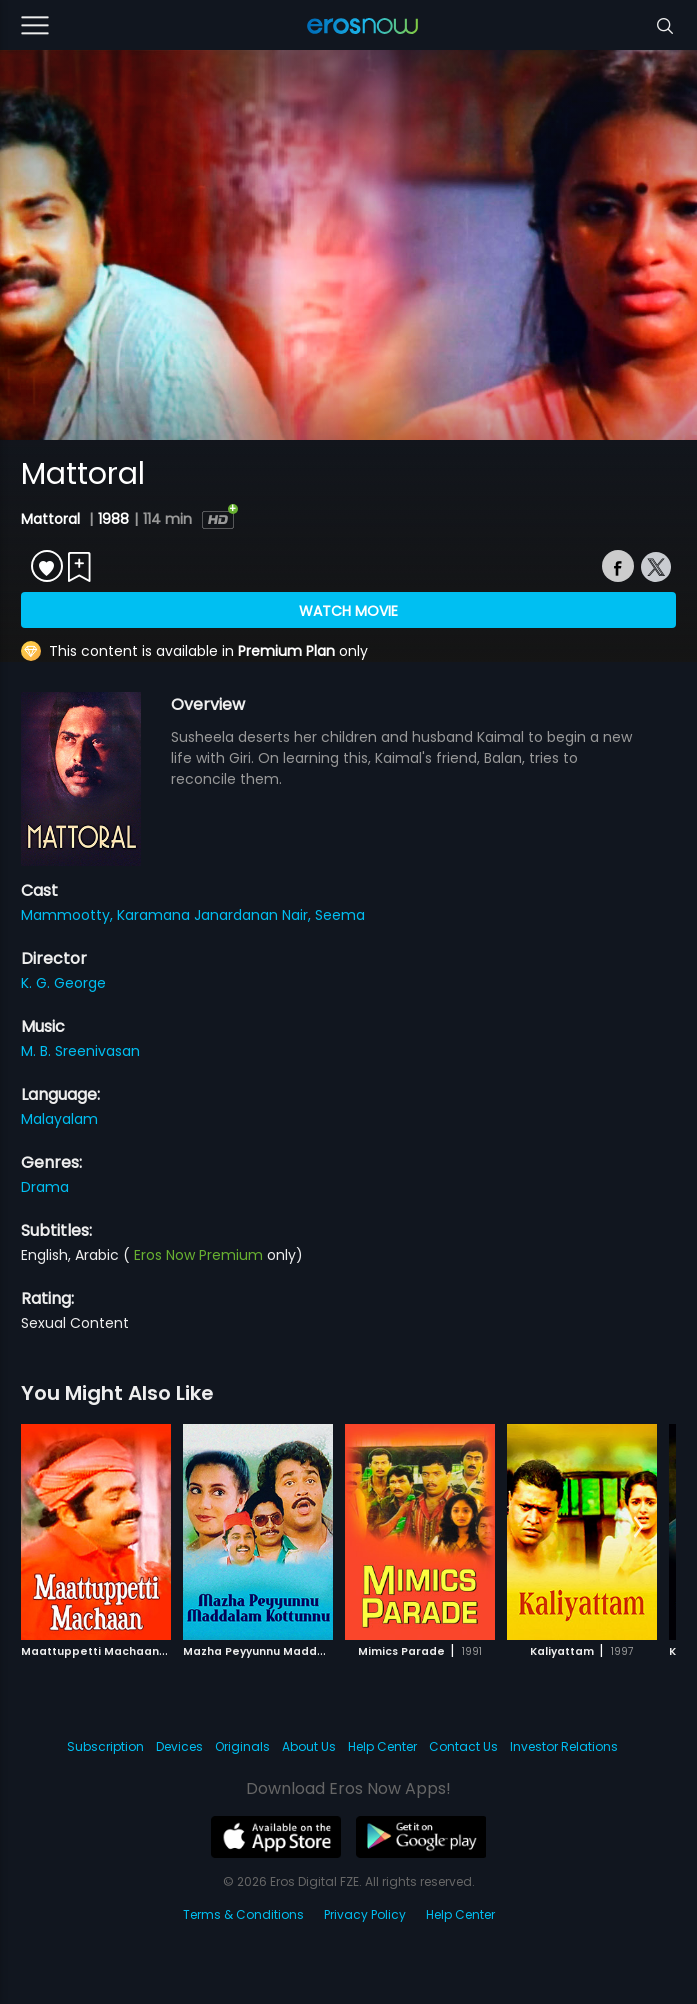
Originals (242, 1746)
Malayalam (59, 1119)
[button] (638, 1528)
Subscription (105, 1746)
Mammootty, (69, 915)
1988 (113, 519)
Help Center (382, 1746)
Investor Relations (564, 1746)
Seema (340, 915)
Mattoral (52, 519)
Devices (179, 1746)
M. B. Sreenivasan (80, 1051)
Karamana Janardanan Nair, (216, 915)
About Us (309, 1746)
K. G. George (63, 983)
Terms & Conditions (243, 1914)
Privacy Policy (365, 1914)
